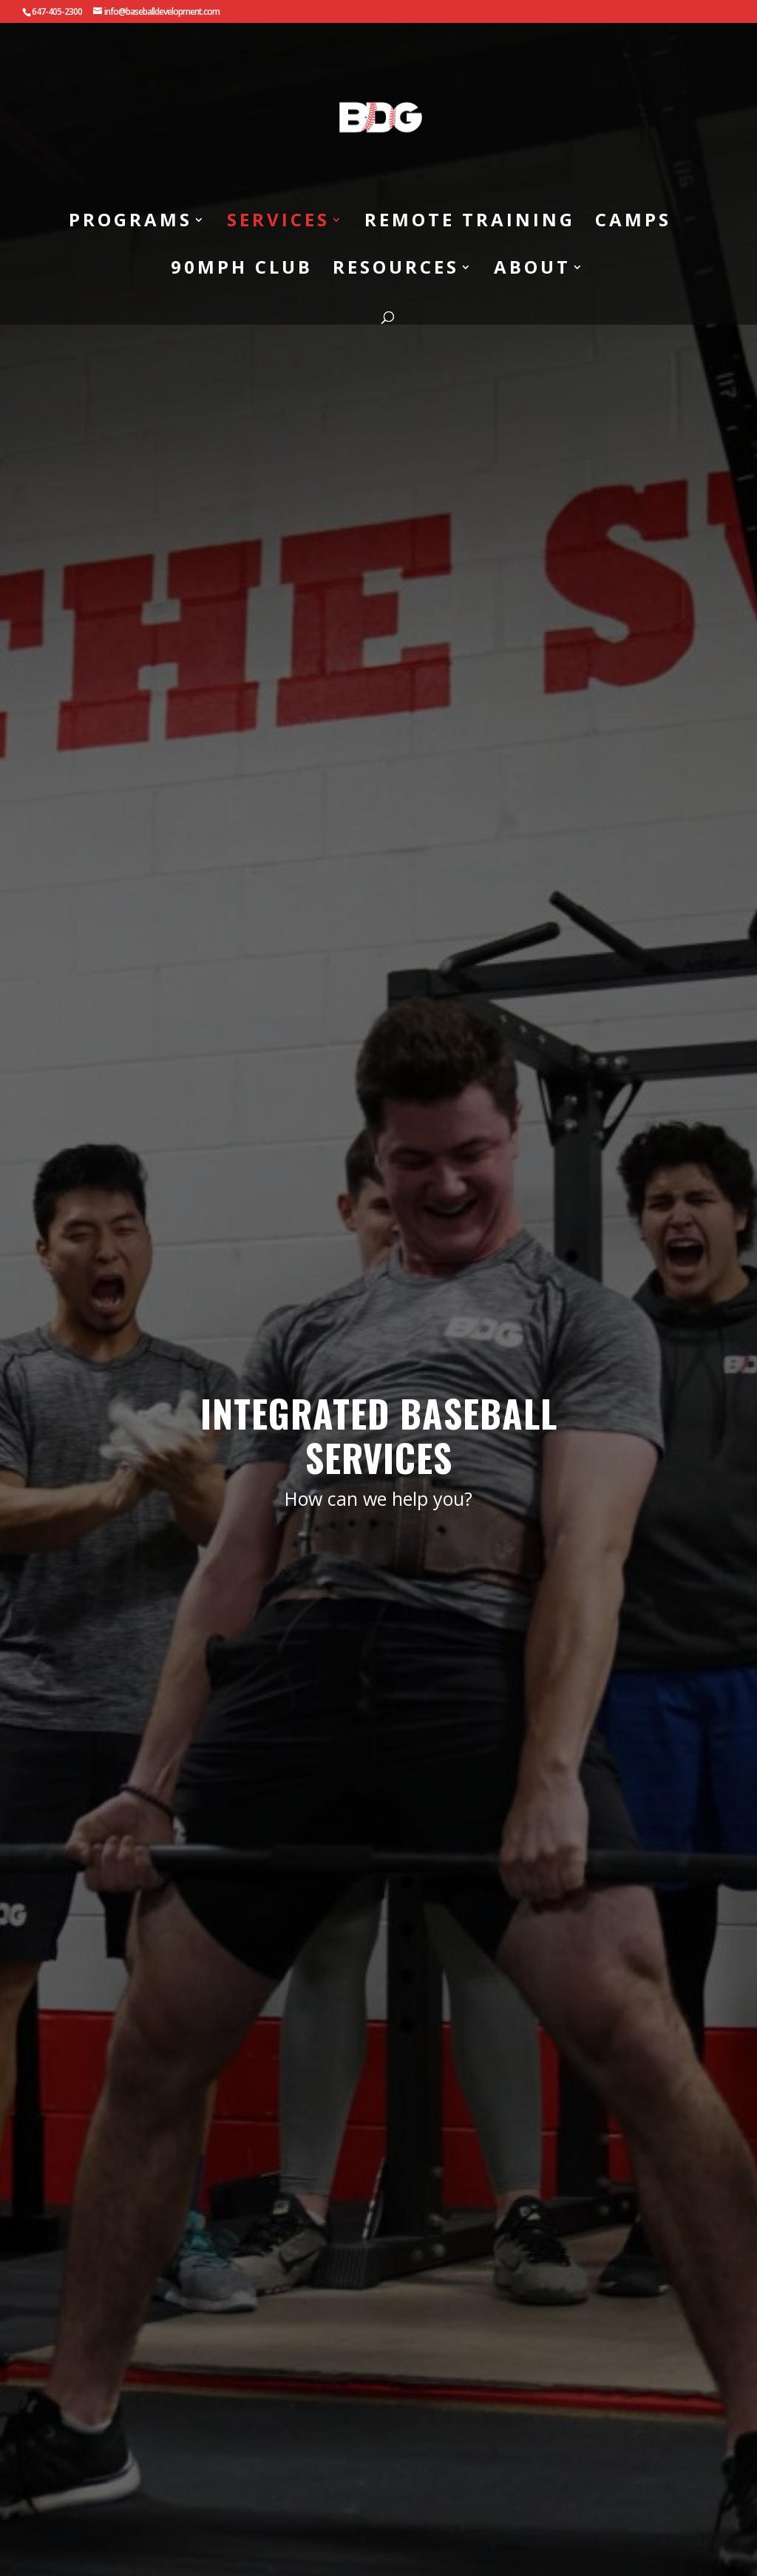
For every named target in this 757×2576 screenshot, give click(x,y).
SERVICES (278, 222)
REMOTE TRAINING (469, 222)
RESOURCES (396, 269)
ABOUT (532, 269)
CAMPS (633, 222)
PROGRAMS (130, 222)
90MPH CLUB (242, 269)
